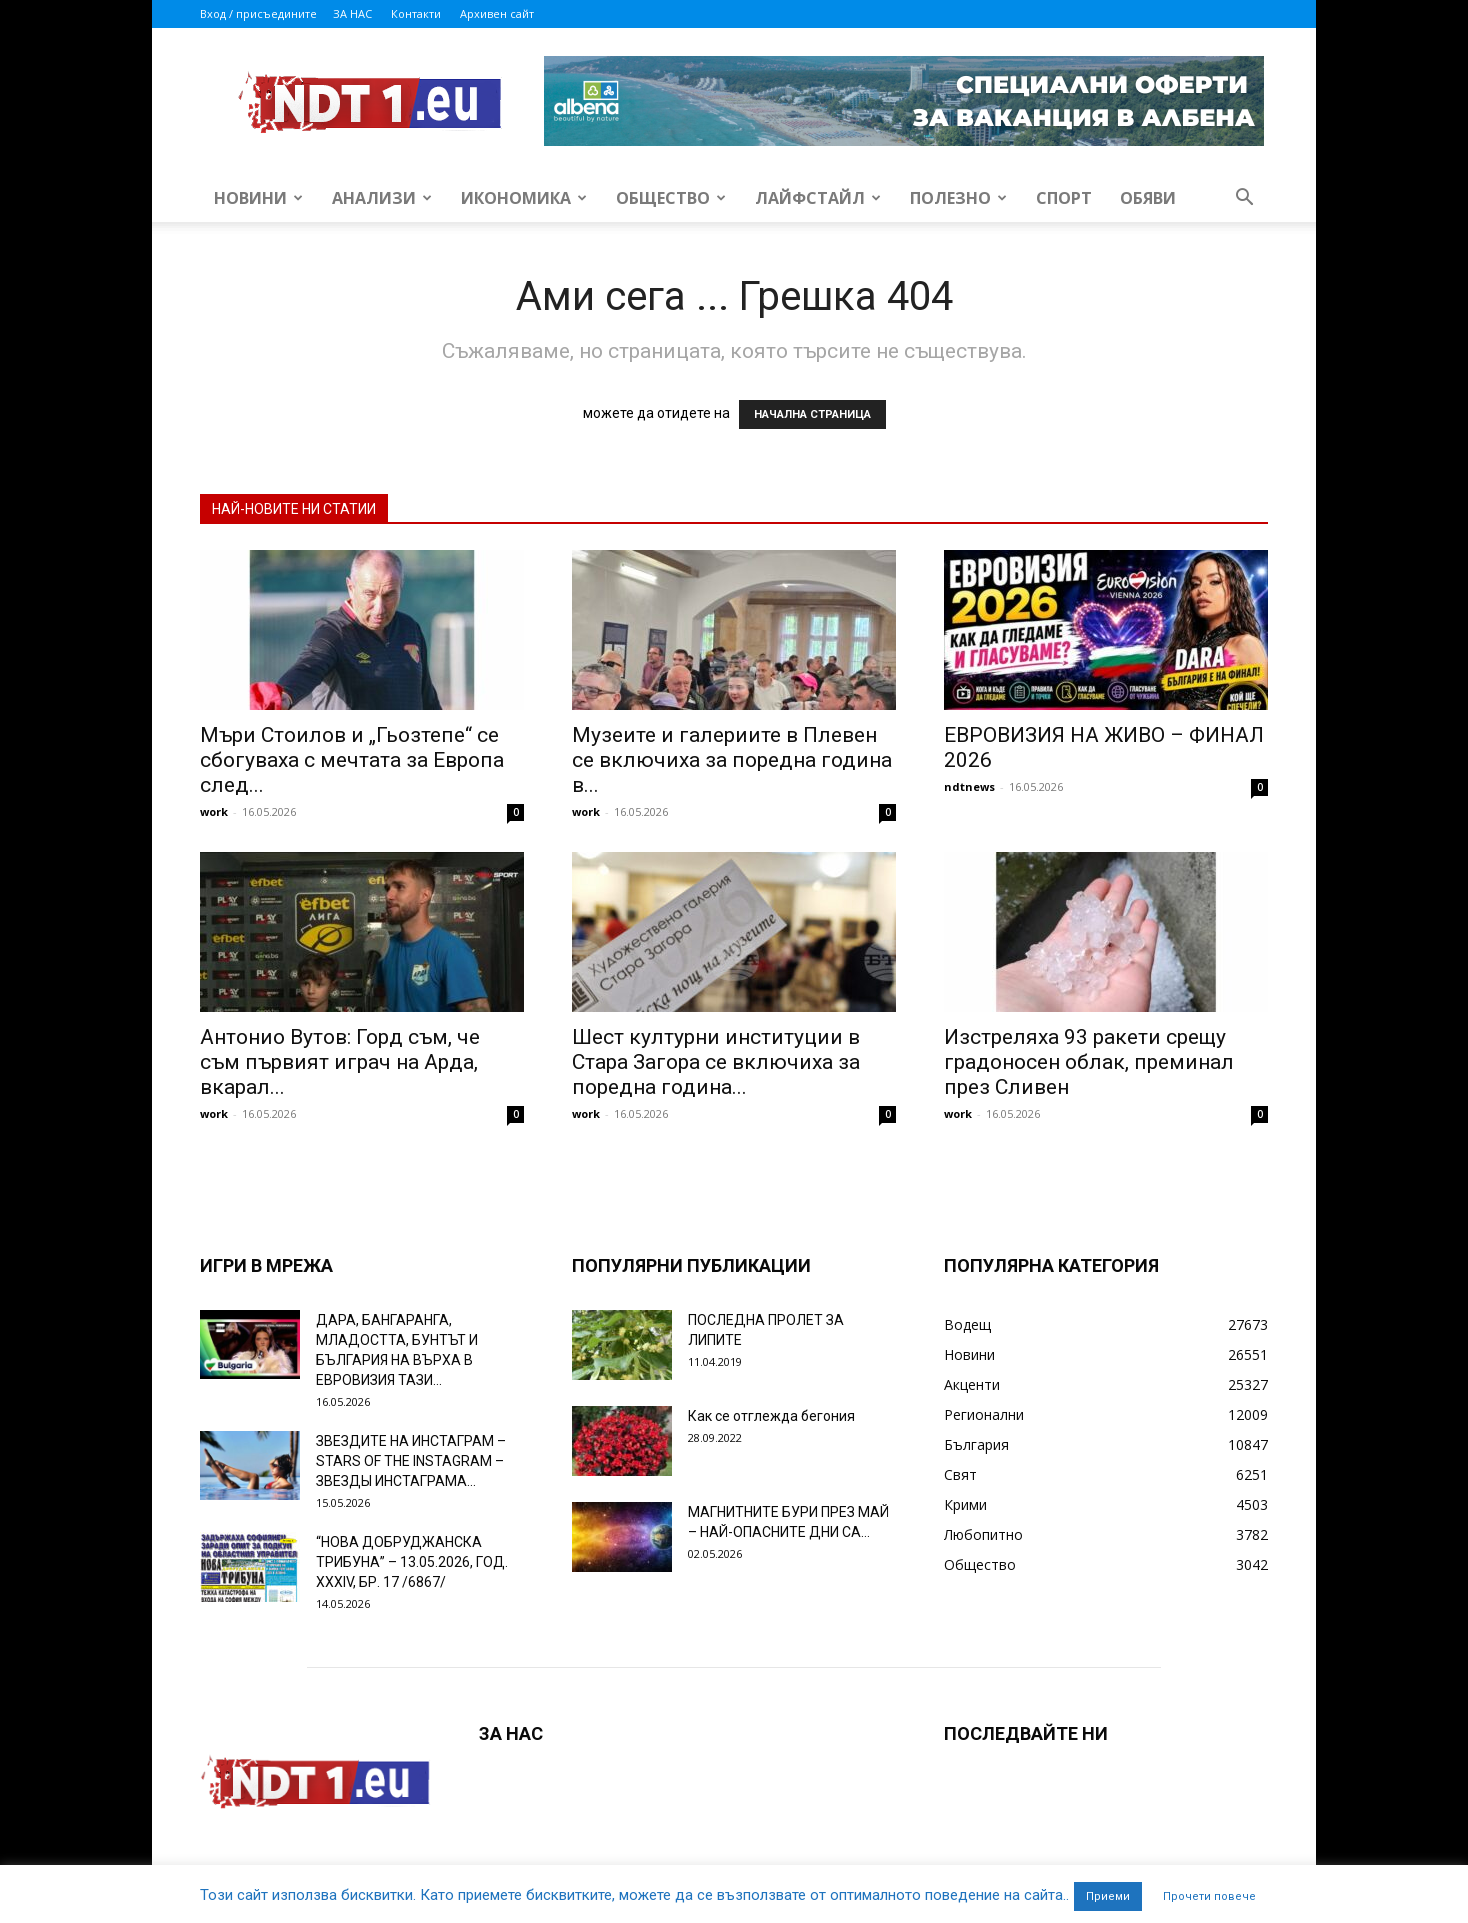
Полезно (958, 198)
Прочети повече (1209, 1896)
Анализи (382, 198)
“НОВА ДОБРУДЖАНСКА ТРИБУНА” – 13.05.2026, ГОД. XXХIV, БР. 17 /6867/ (412, 1562)
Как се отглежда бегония (771, 1416)
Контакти (416, 13)
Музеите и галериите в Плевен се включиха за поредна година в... (732, 760)
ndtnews (969, 786)
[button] (1244, 199)
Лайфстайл (818, 198)
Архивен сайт (497, 13)
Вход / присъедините (258, 13)
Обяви (1148, 198)
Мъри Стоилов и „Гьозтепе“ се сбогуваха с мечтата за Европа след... (352, 760)
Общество (671, 198)
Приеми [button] (1108, 1896)
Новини (258, 198)
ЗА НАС (352, 13)
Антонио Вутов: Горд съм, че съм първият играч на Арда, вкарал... (340, 1062)
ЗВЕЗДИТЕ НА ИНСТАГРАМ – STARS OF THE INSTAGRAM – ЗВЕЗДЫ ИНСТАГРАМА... (411, 1461)
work (214, 811)
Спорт (1064, 198)
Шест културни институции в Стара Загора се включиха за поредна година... (716, 1062)
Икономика (524, 198)
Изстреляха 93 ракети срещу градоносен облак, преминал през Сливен (1089, 1062)
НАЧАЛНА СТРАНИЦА (812, 414)
